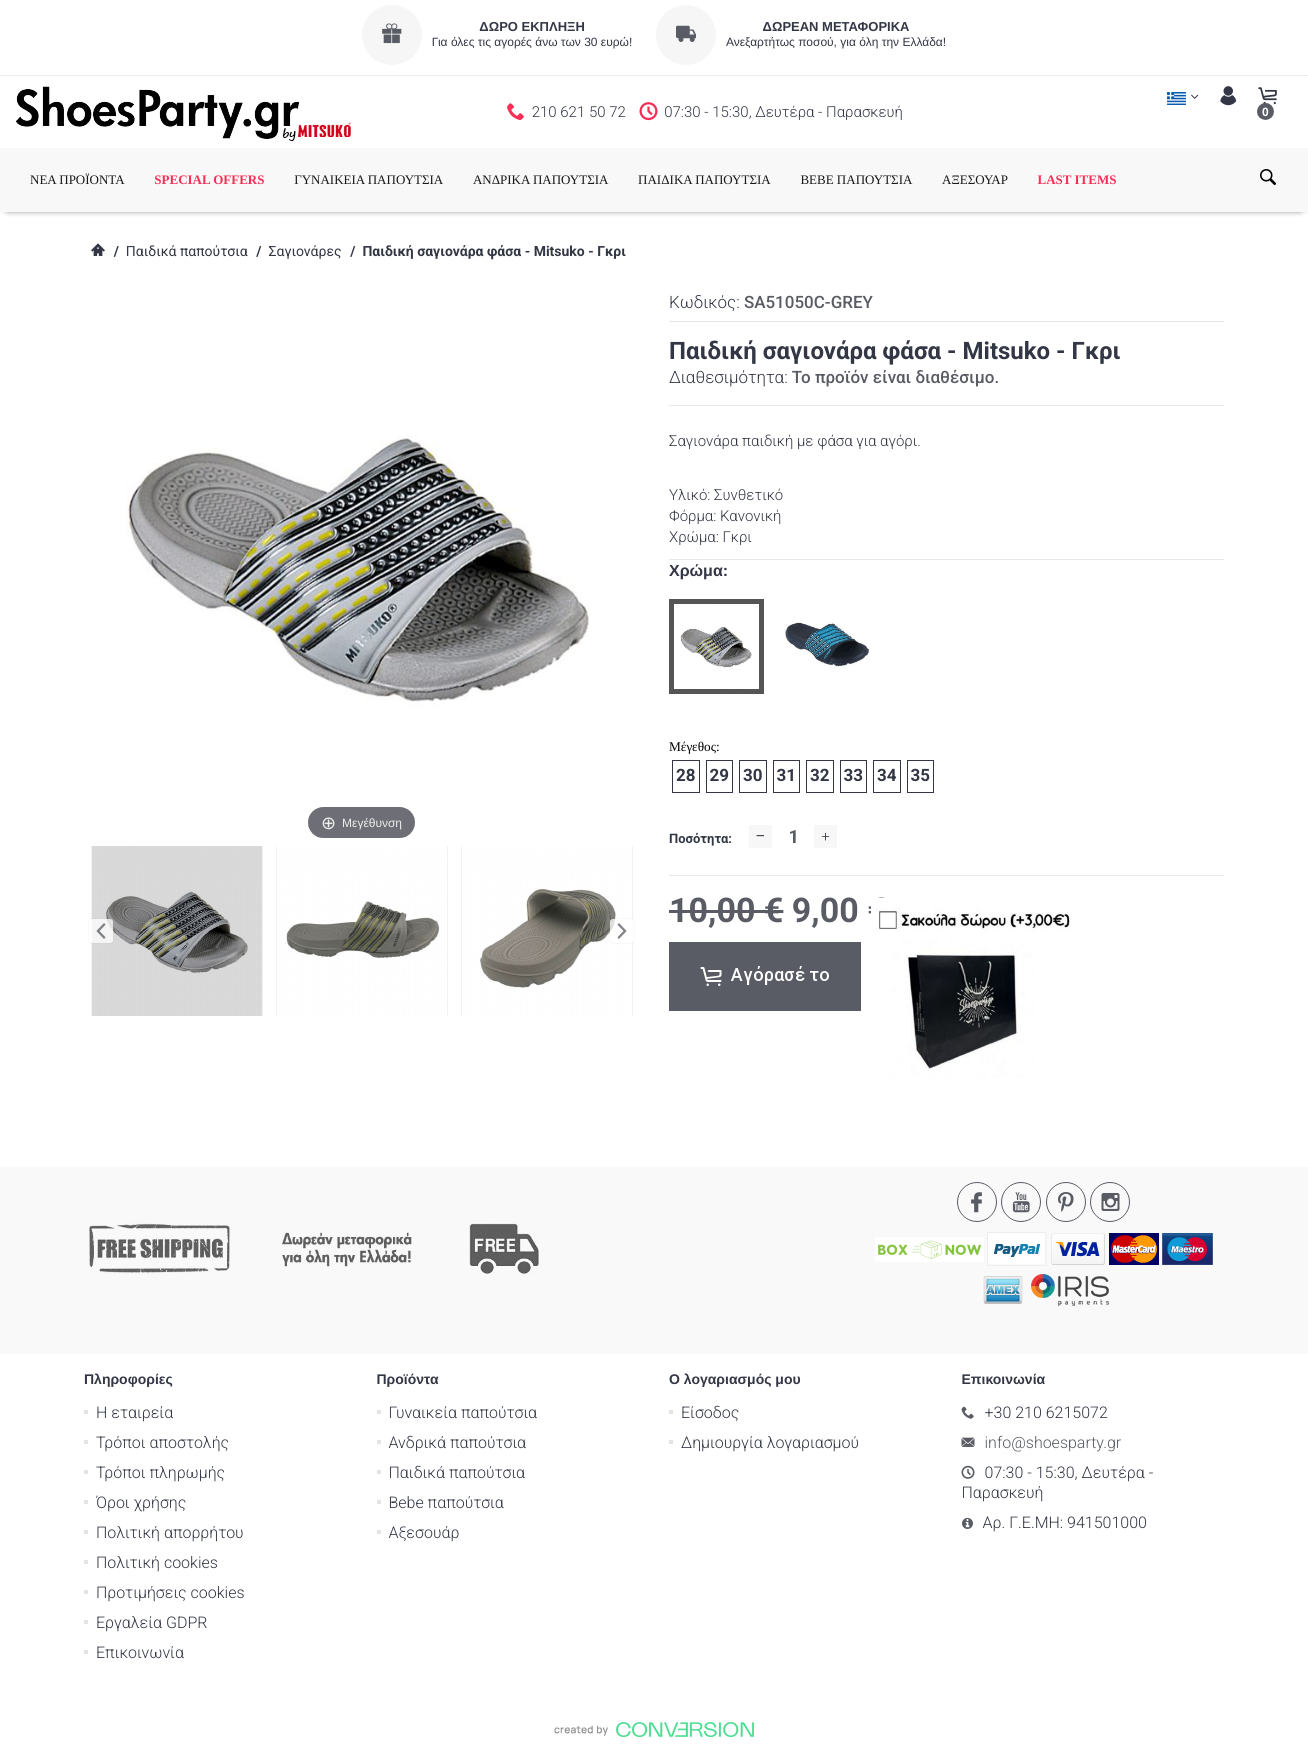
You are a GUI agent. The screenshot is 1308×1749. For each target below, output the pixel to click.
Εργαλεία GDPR (151, 1622)
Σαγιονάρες (304, 252)
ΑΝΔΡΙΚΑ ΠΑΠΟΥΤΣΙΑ (541, 179)
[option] (716, 646)
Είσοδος (710, 1412)
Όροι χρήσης (141, 1502)
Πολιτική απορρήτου (170, 1532)
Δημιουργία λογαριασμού (770, 1442)
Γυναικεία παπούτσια (463, 1412)
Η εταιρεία (134, 1412)
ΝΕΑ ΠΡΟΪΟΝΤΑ (77, 179)
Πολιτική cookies (157, 1562)
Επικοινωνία (140, 1652)
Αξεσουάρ (424, 1532)
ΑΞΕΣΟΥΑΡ (975, 179)
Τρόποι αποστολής (162, 1442)
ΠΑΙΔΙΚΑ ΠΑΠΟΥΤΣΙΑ (704, 179)
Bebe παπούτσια (446, 1502)
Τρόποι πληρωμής (160, 1472)
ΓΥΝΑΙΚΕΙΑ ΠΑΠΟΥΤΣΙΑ (368, 179)
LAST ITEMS (1077, 179)
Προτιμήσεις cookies (170, 1592)
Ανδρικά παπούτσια (458, 1442)
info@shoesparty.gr (1053, 1442)
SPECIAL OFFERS (209, 179)
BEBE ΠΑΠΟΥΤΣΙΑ (856, 179)
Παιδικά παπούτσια (187, 252)
